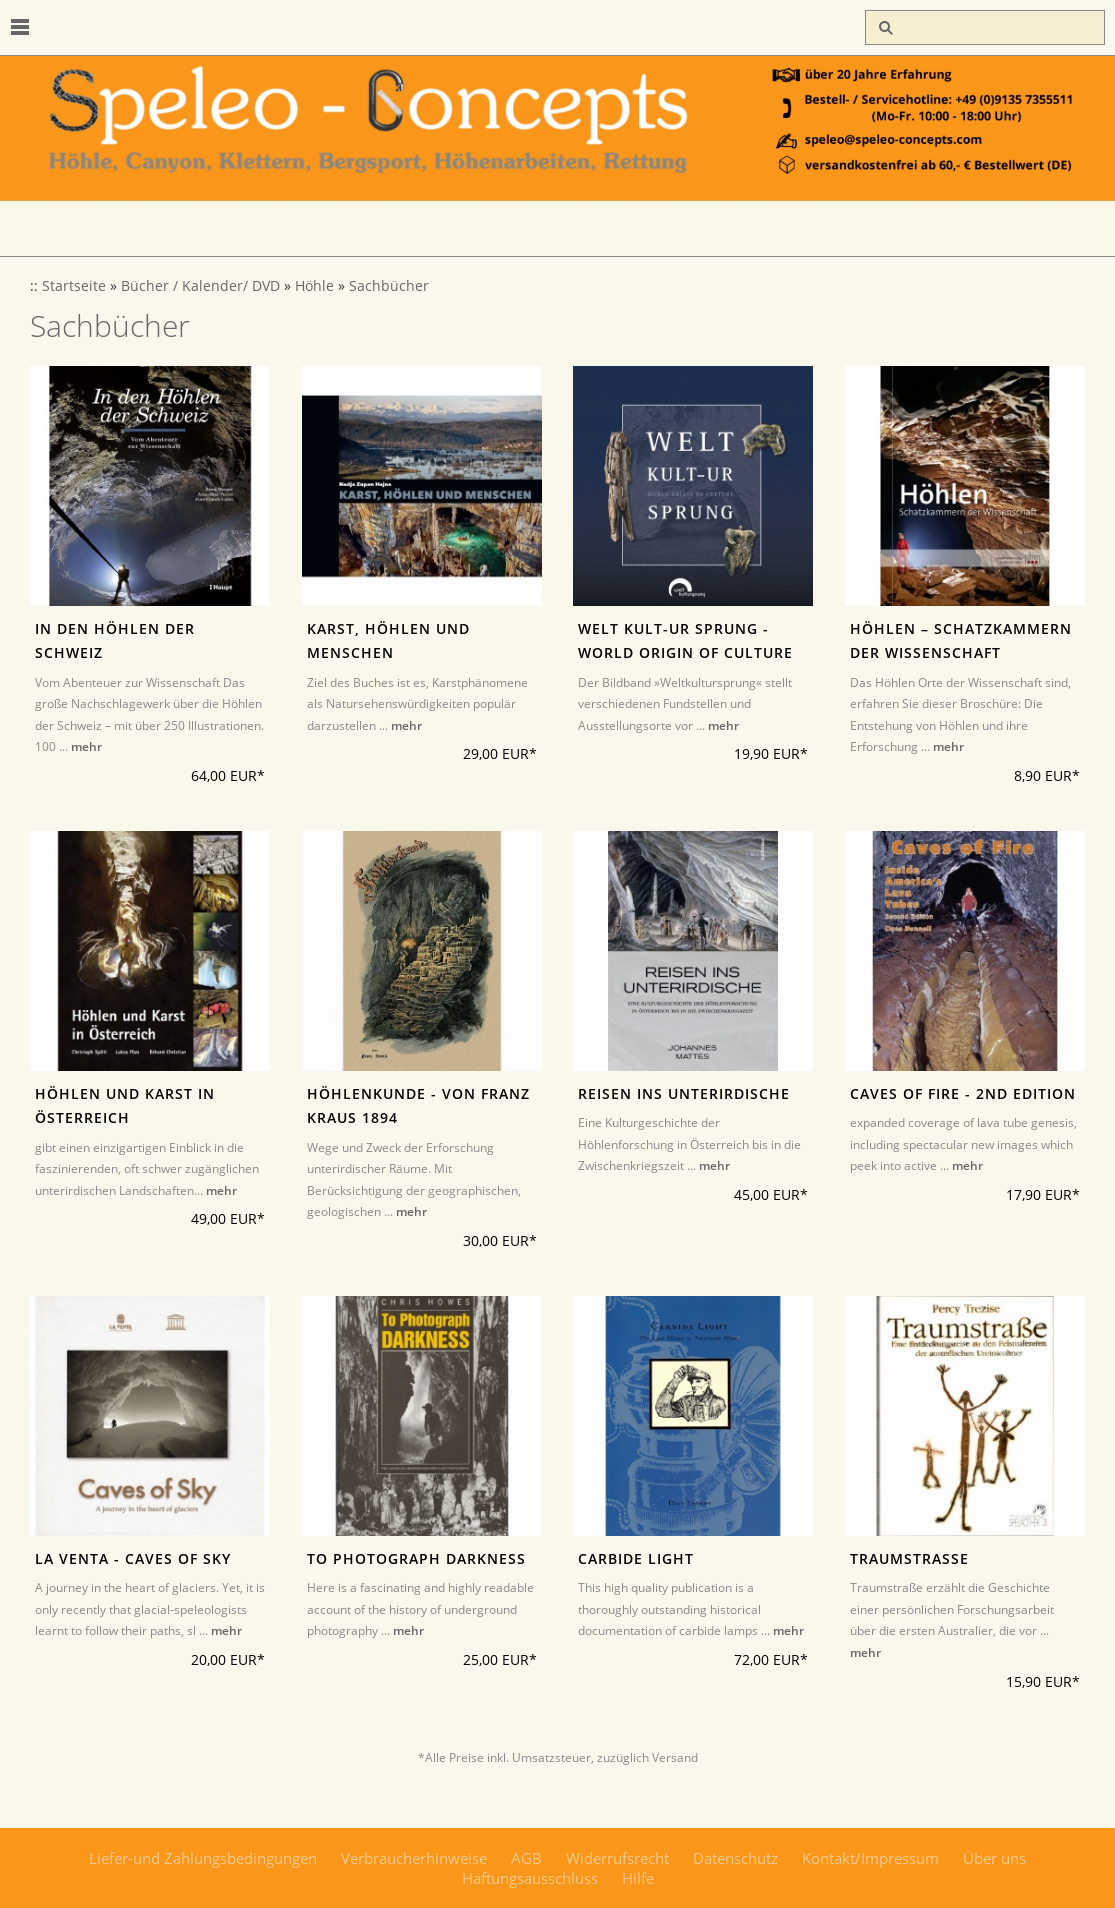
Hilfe (638, 1878)
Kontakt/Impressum (870, 1858)
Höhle (314, 286)
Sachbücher (389, 286)
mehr (86, 746)
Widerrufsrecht (617, 1858)
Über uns (994, 1858)
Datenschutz (735, 1858)
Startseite (74, 286)
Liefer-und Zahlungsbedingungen (203, 1858)
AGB (526, 1858)
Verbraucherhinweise (414, 1858)
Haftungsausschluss (530, 1878)
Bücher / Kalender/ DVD (200, 286)
